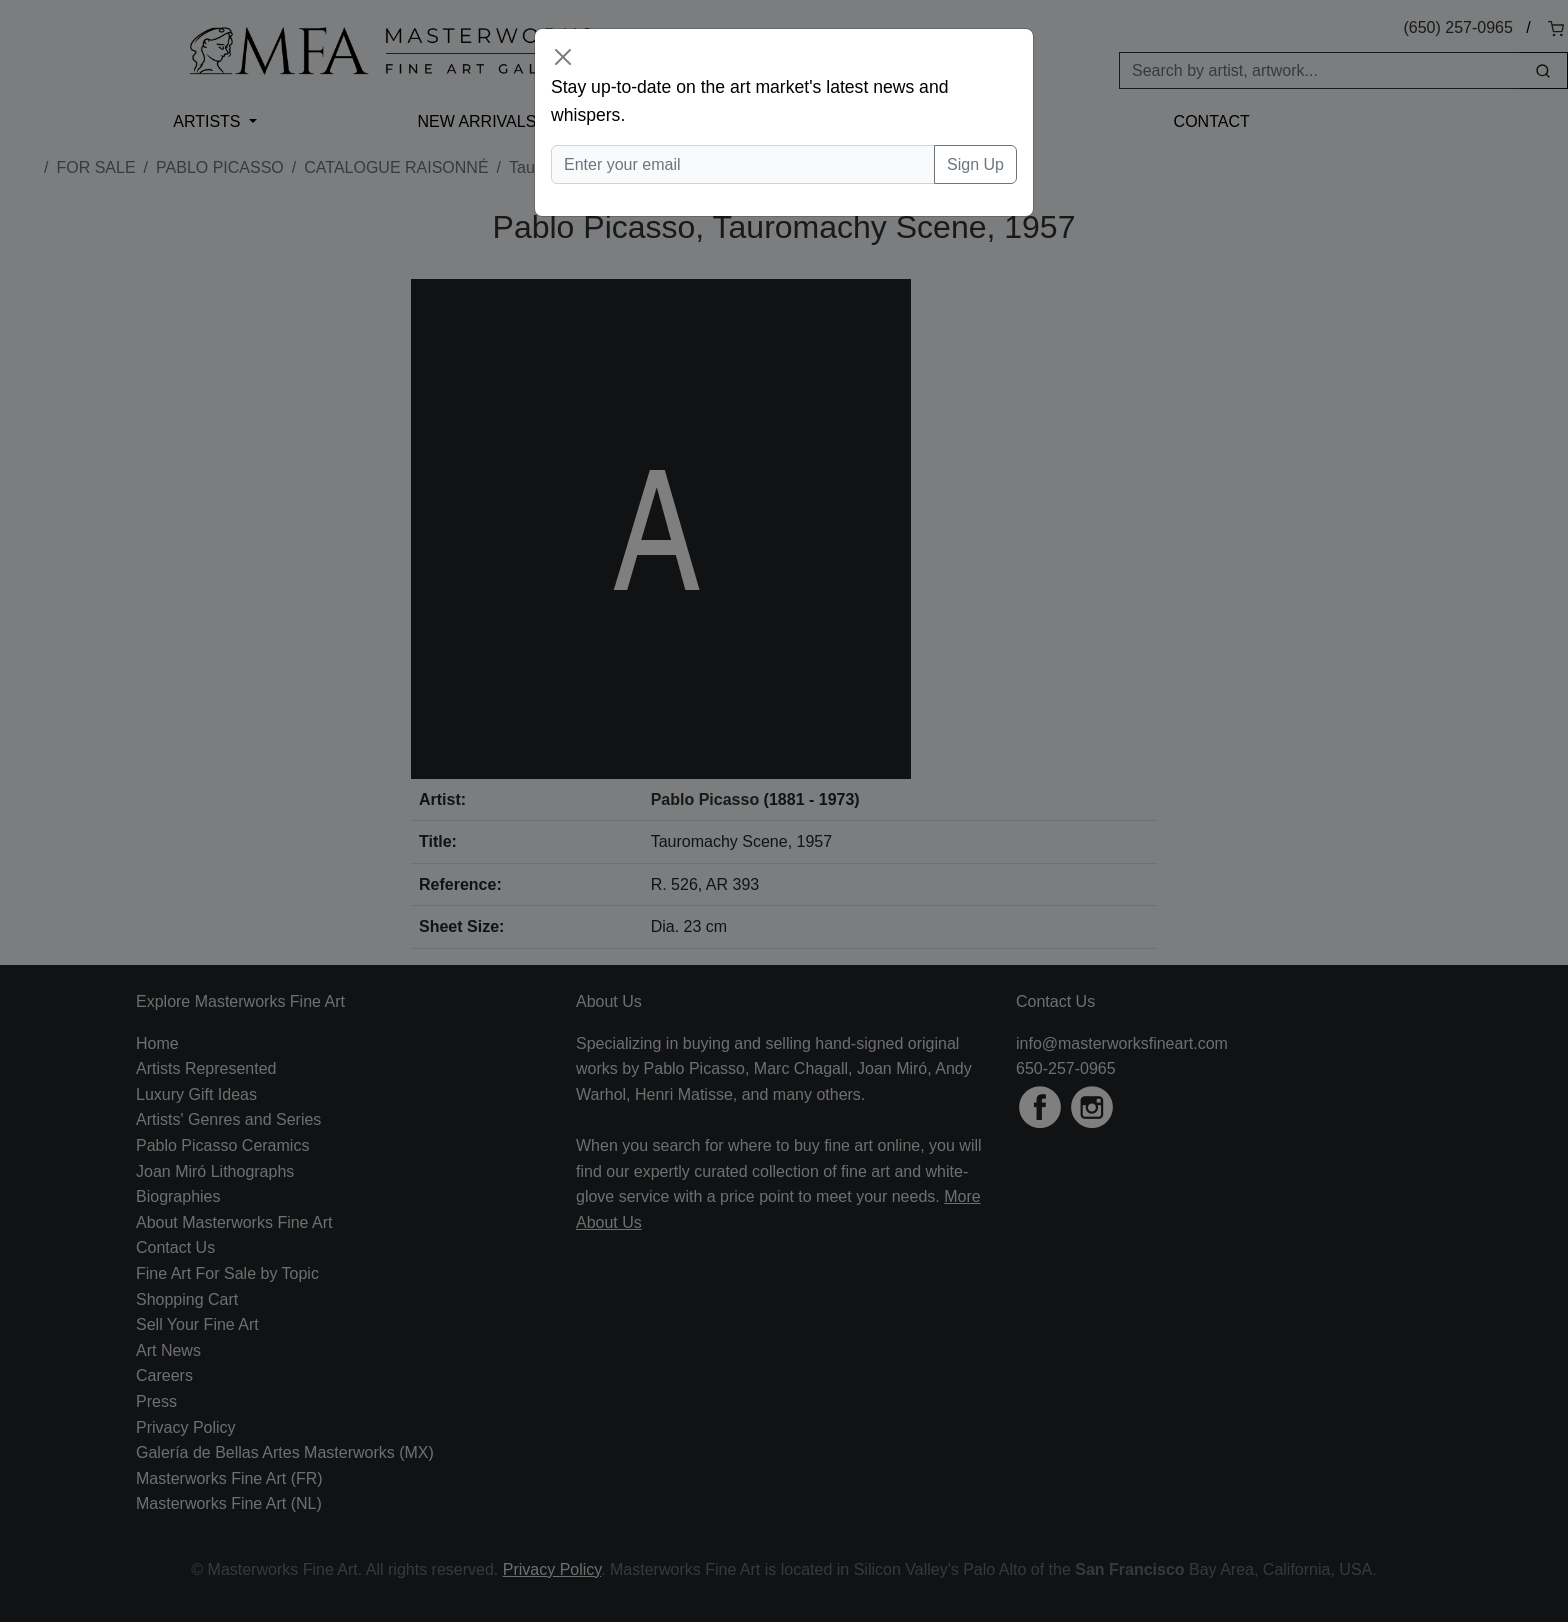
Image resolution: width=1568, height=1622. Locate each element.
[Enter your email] (743, 165)
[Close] (563, 57)
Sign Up (975, 164)
